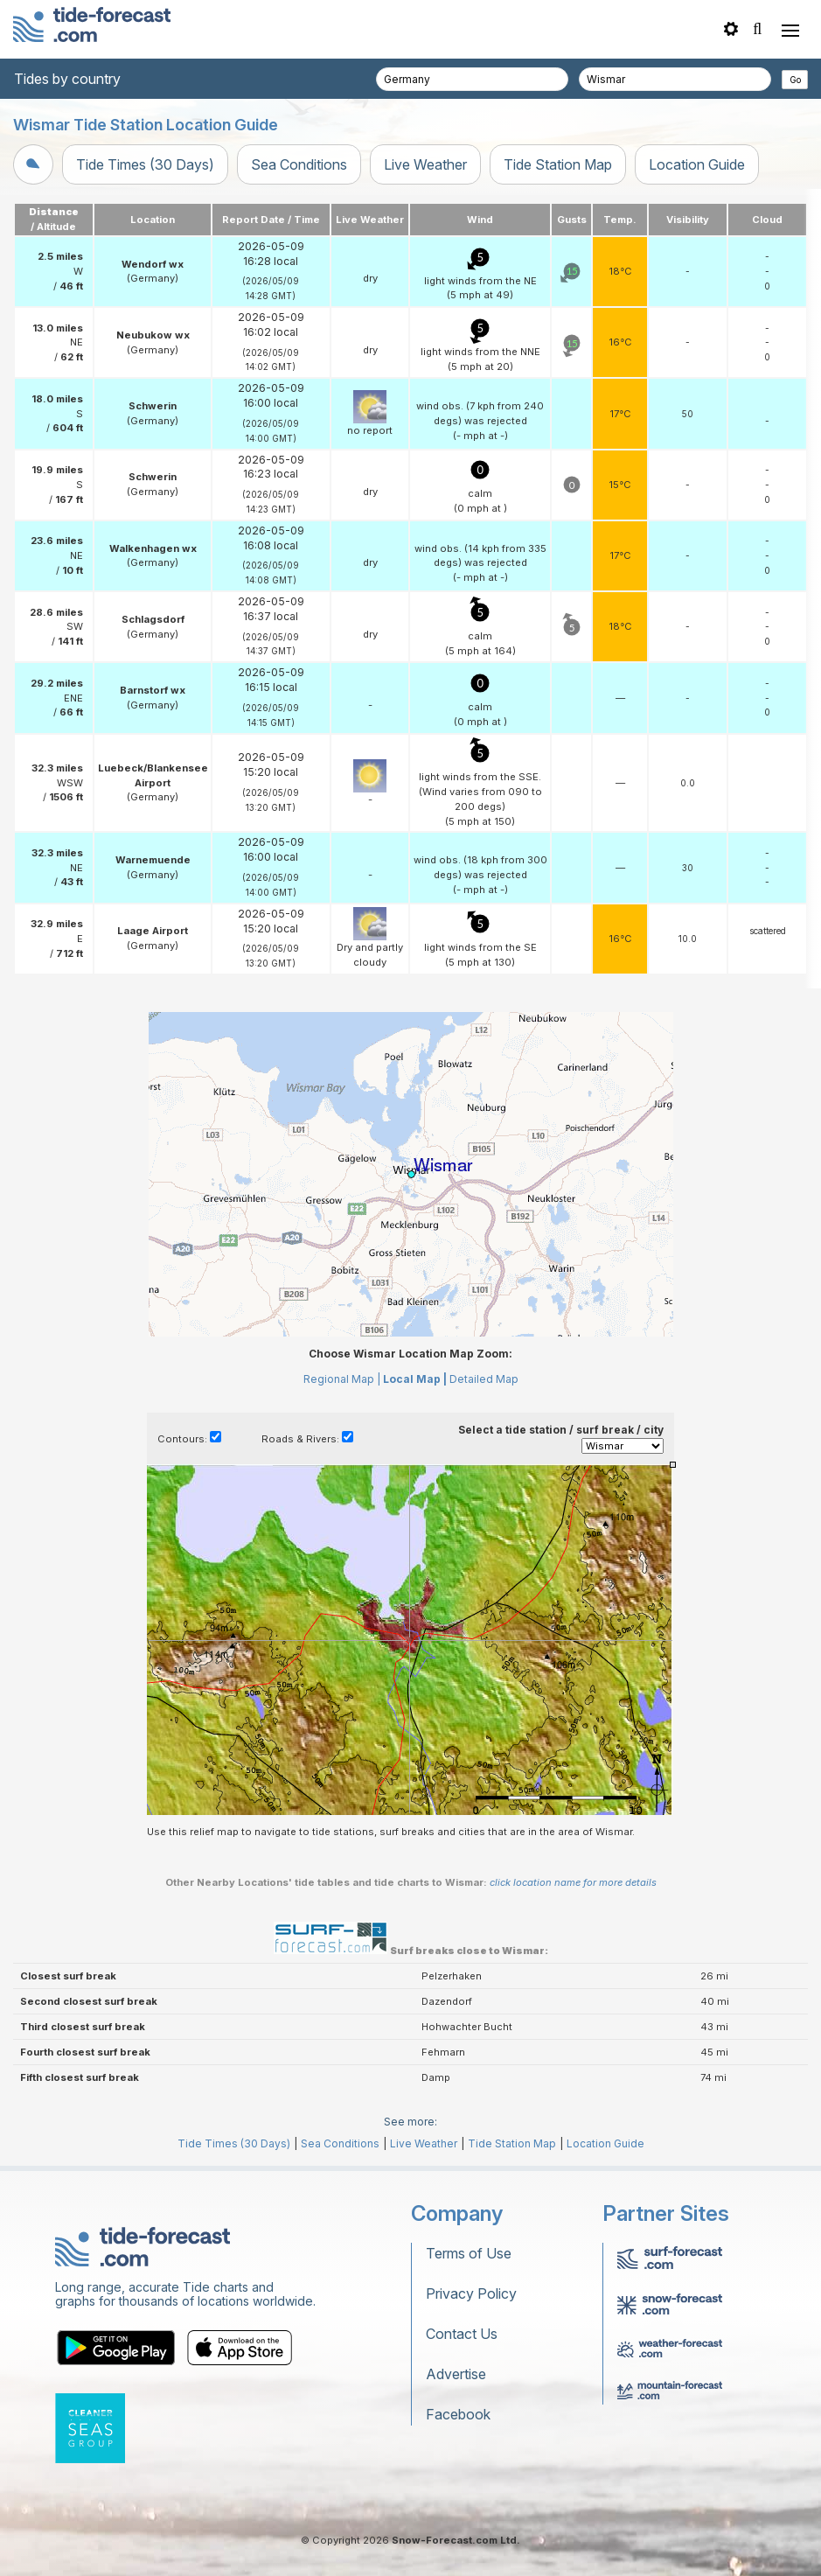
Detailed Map (483, 1379)
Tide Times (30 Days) (145, 164)
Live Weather (425, 164)
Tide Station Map (558, 164)
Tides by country (67, 78)
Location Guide (697, 164)
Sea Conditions (299, 164)
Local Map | (415, 1379)
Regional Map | (341, 1379)
